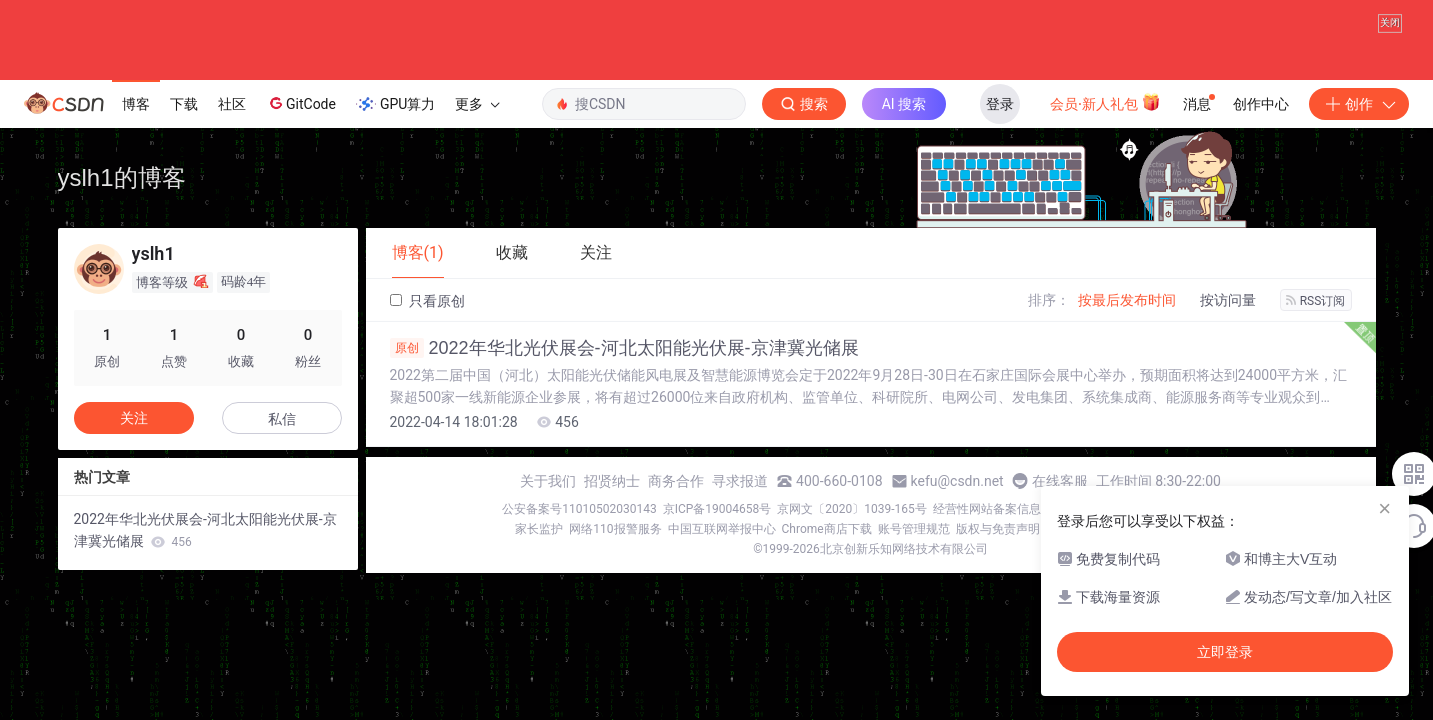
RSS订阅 (1316, 301)
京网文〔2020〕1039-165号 (852, 509)
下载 (184, 104)
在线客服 (1060, 481)
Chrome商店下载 (827, 529)
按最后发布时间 (1127, 300)
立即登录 (1225, 652)
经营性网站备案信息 (987, 509)
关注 (134, 418)
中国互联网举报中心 (722, 529)
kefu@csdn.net (957, 481)
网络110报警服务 (615, 529)
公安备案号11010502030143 (579, 509)
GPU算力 (395, 104)
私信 (282, 419)
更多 (477, 104)
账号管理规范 (914, 529)
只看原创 (427, 301)
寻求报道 (740, 481)
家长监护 (539, 529)
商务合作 (676, 481)
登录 (1000, 104)
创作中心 (1261, 104)
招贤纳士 (612, 481)
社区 (232, 104)
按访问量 (1228, 300)
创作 (1359, 104)
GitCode (301, 103)
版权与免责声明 (998, 529)
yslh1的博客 (122, 177)
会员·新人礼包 (1105, 102)
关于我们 (548, 481)
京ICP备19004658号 (717, 509)
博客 (136, 104)
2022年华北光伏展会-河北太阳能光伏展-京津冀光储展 (624, 348)
